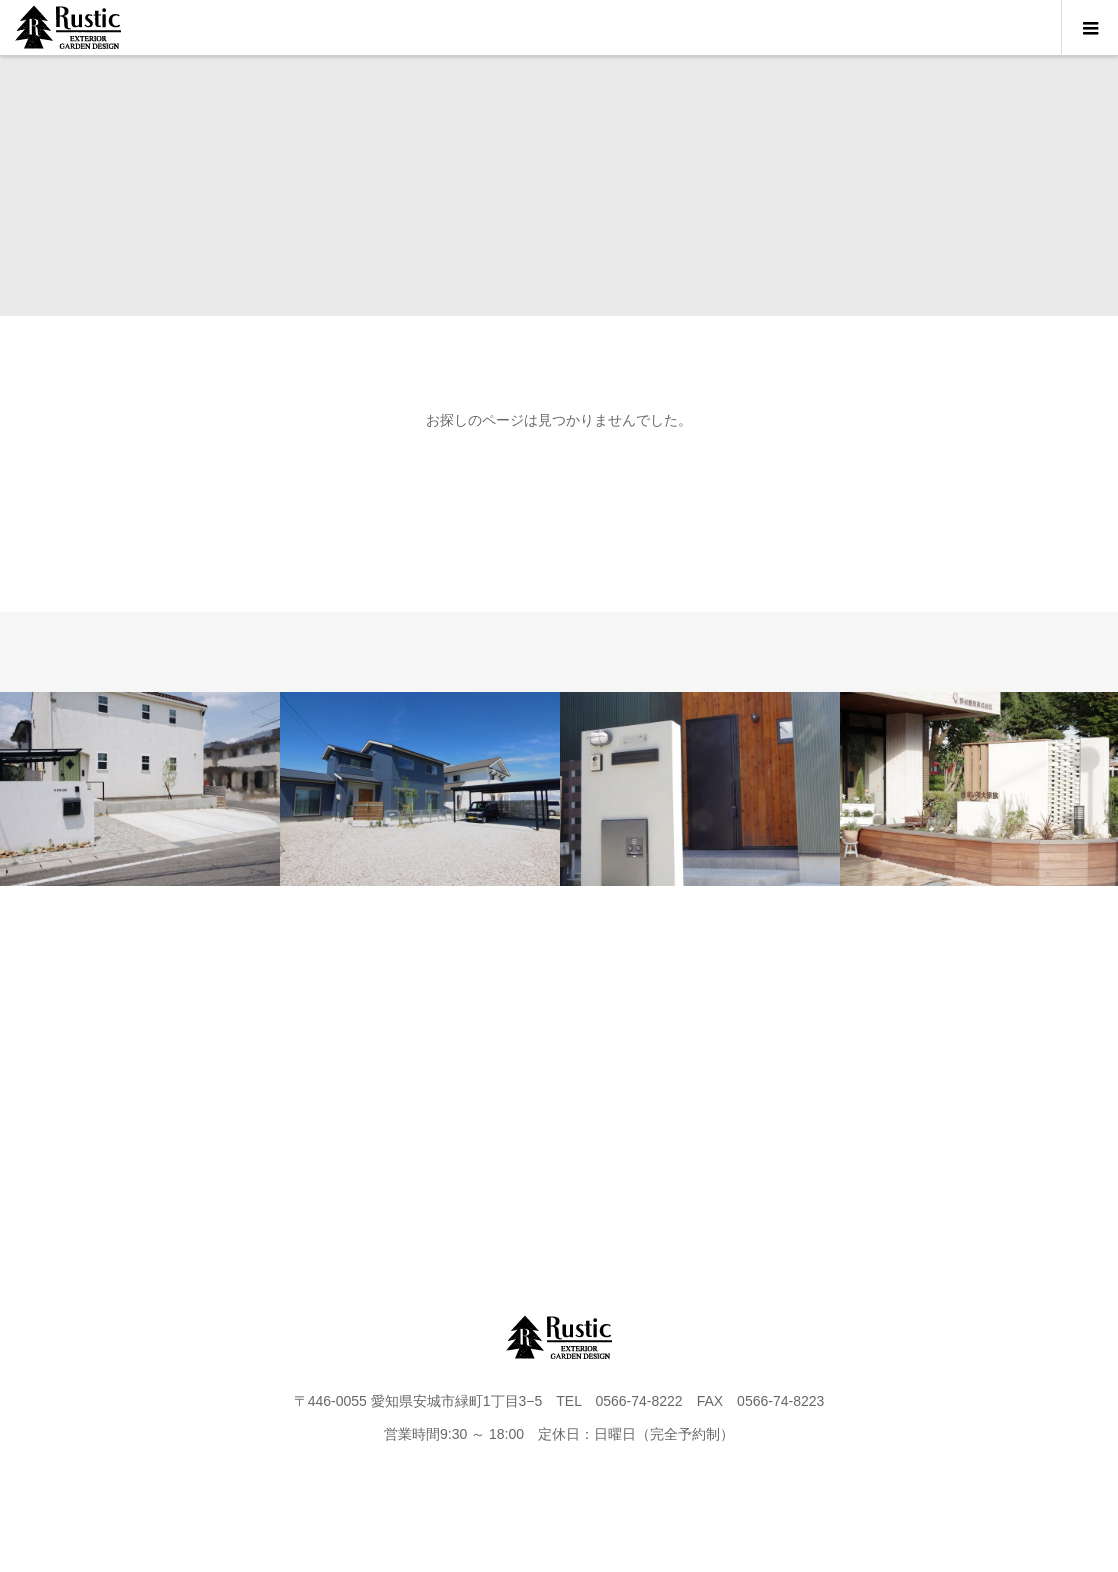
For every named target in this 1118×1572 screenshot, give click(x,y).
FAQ (869, 1069)
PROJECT (249, 1069)
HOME (125, 1069)
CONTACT (744, 1069)
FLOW (497, 1069)
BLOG (620, 1069)
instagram (992, 1069)
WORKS (373, 1069)
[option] (140, 789)
